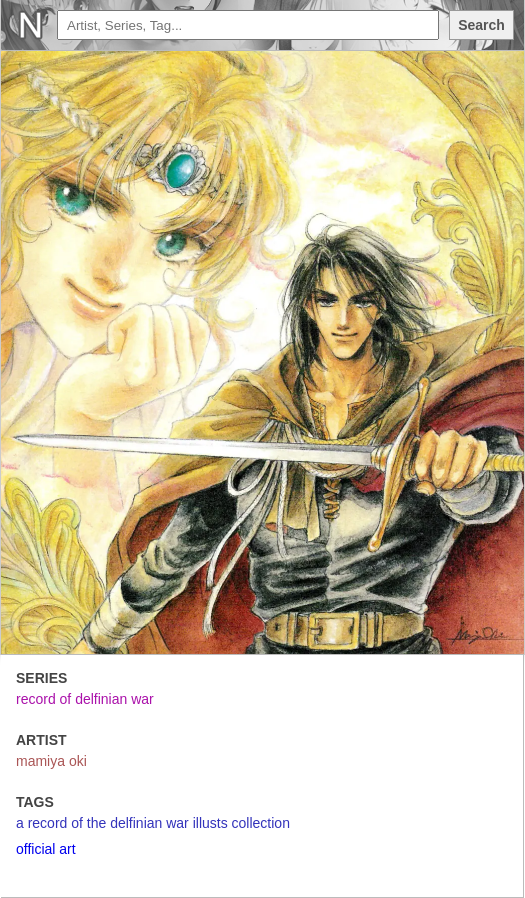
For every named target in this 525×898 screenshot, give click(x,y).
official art (46, 849)
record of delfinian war (85, 699)
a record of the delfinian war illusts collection (153, 823)
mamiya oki (51, 761)
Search (481, 25)
